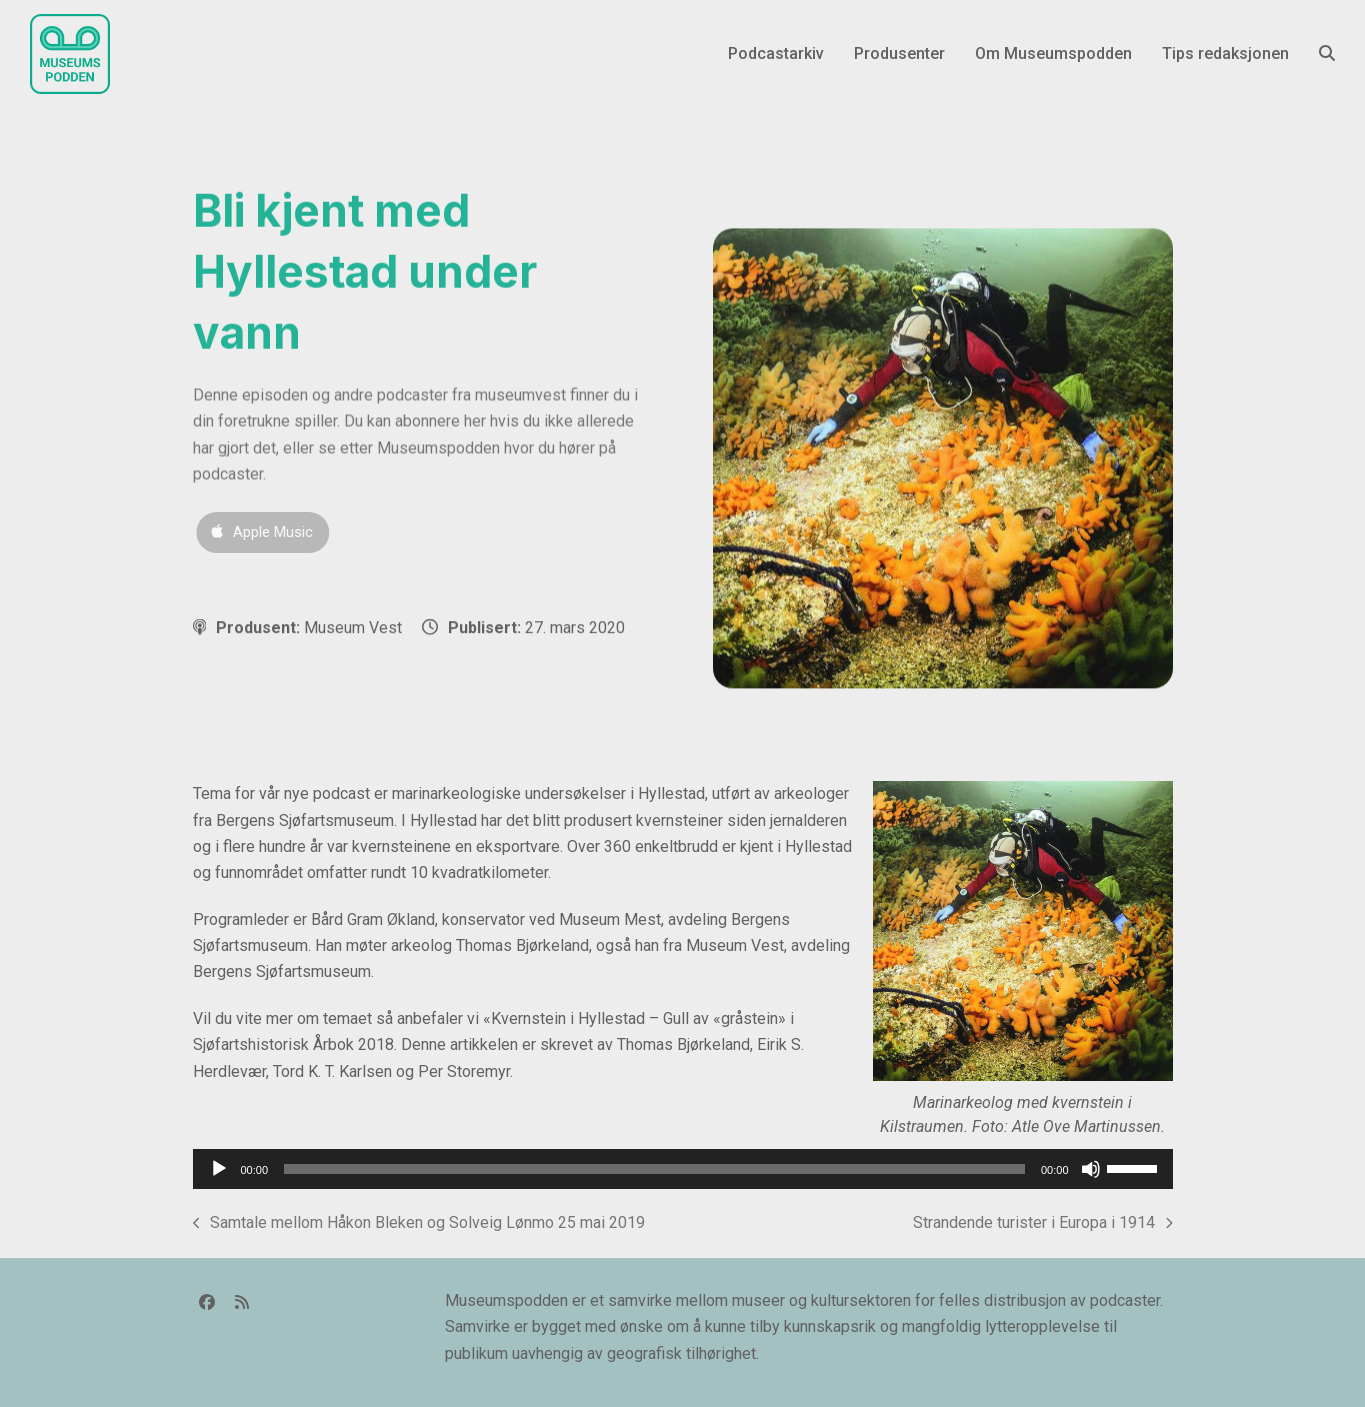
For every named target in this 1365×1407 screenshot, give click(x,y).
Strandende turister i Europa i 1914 (1043, 1224)
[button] (1327, 54)
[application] (683, 1169)
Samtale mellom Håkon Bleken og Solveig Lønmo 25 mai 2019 (419, 1224)
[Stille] (1091, 1169)
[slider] (654, 1169)
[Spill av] (219, 1169)
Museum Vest (353, 627)
